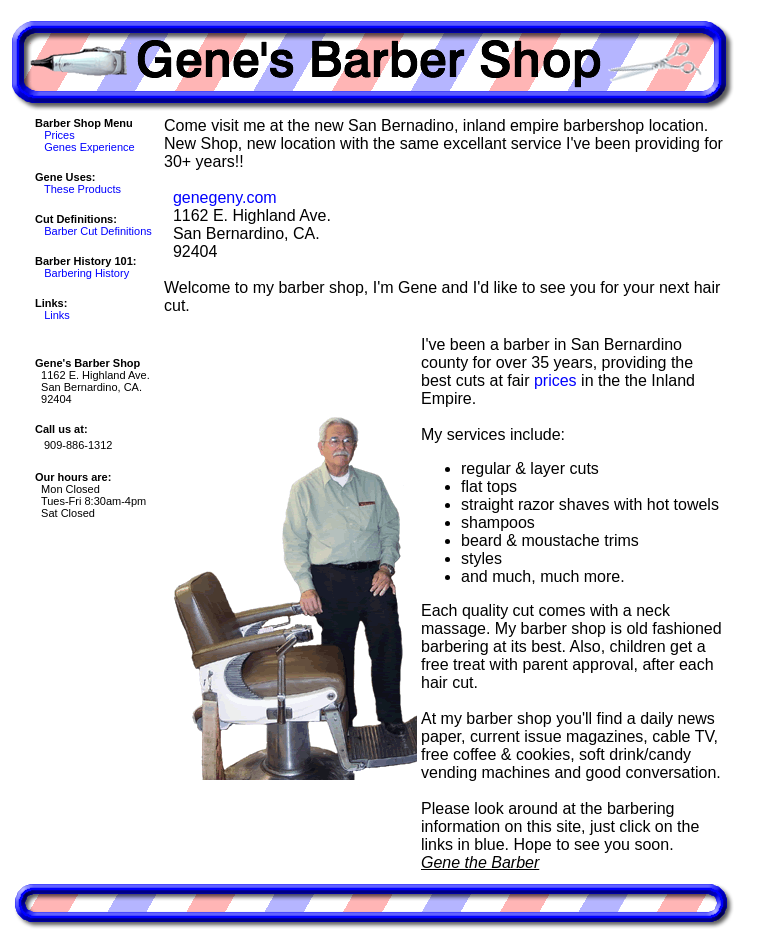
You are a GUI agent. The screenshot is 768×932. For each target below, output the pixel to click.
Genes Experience (89, 147)
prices (555, 380)
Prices (59, 135)
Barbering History (86, 273)
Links (57, 315)
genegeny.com (225, 197)
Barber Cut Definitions (98, 231)
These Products (82, 189)
